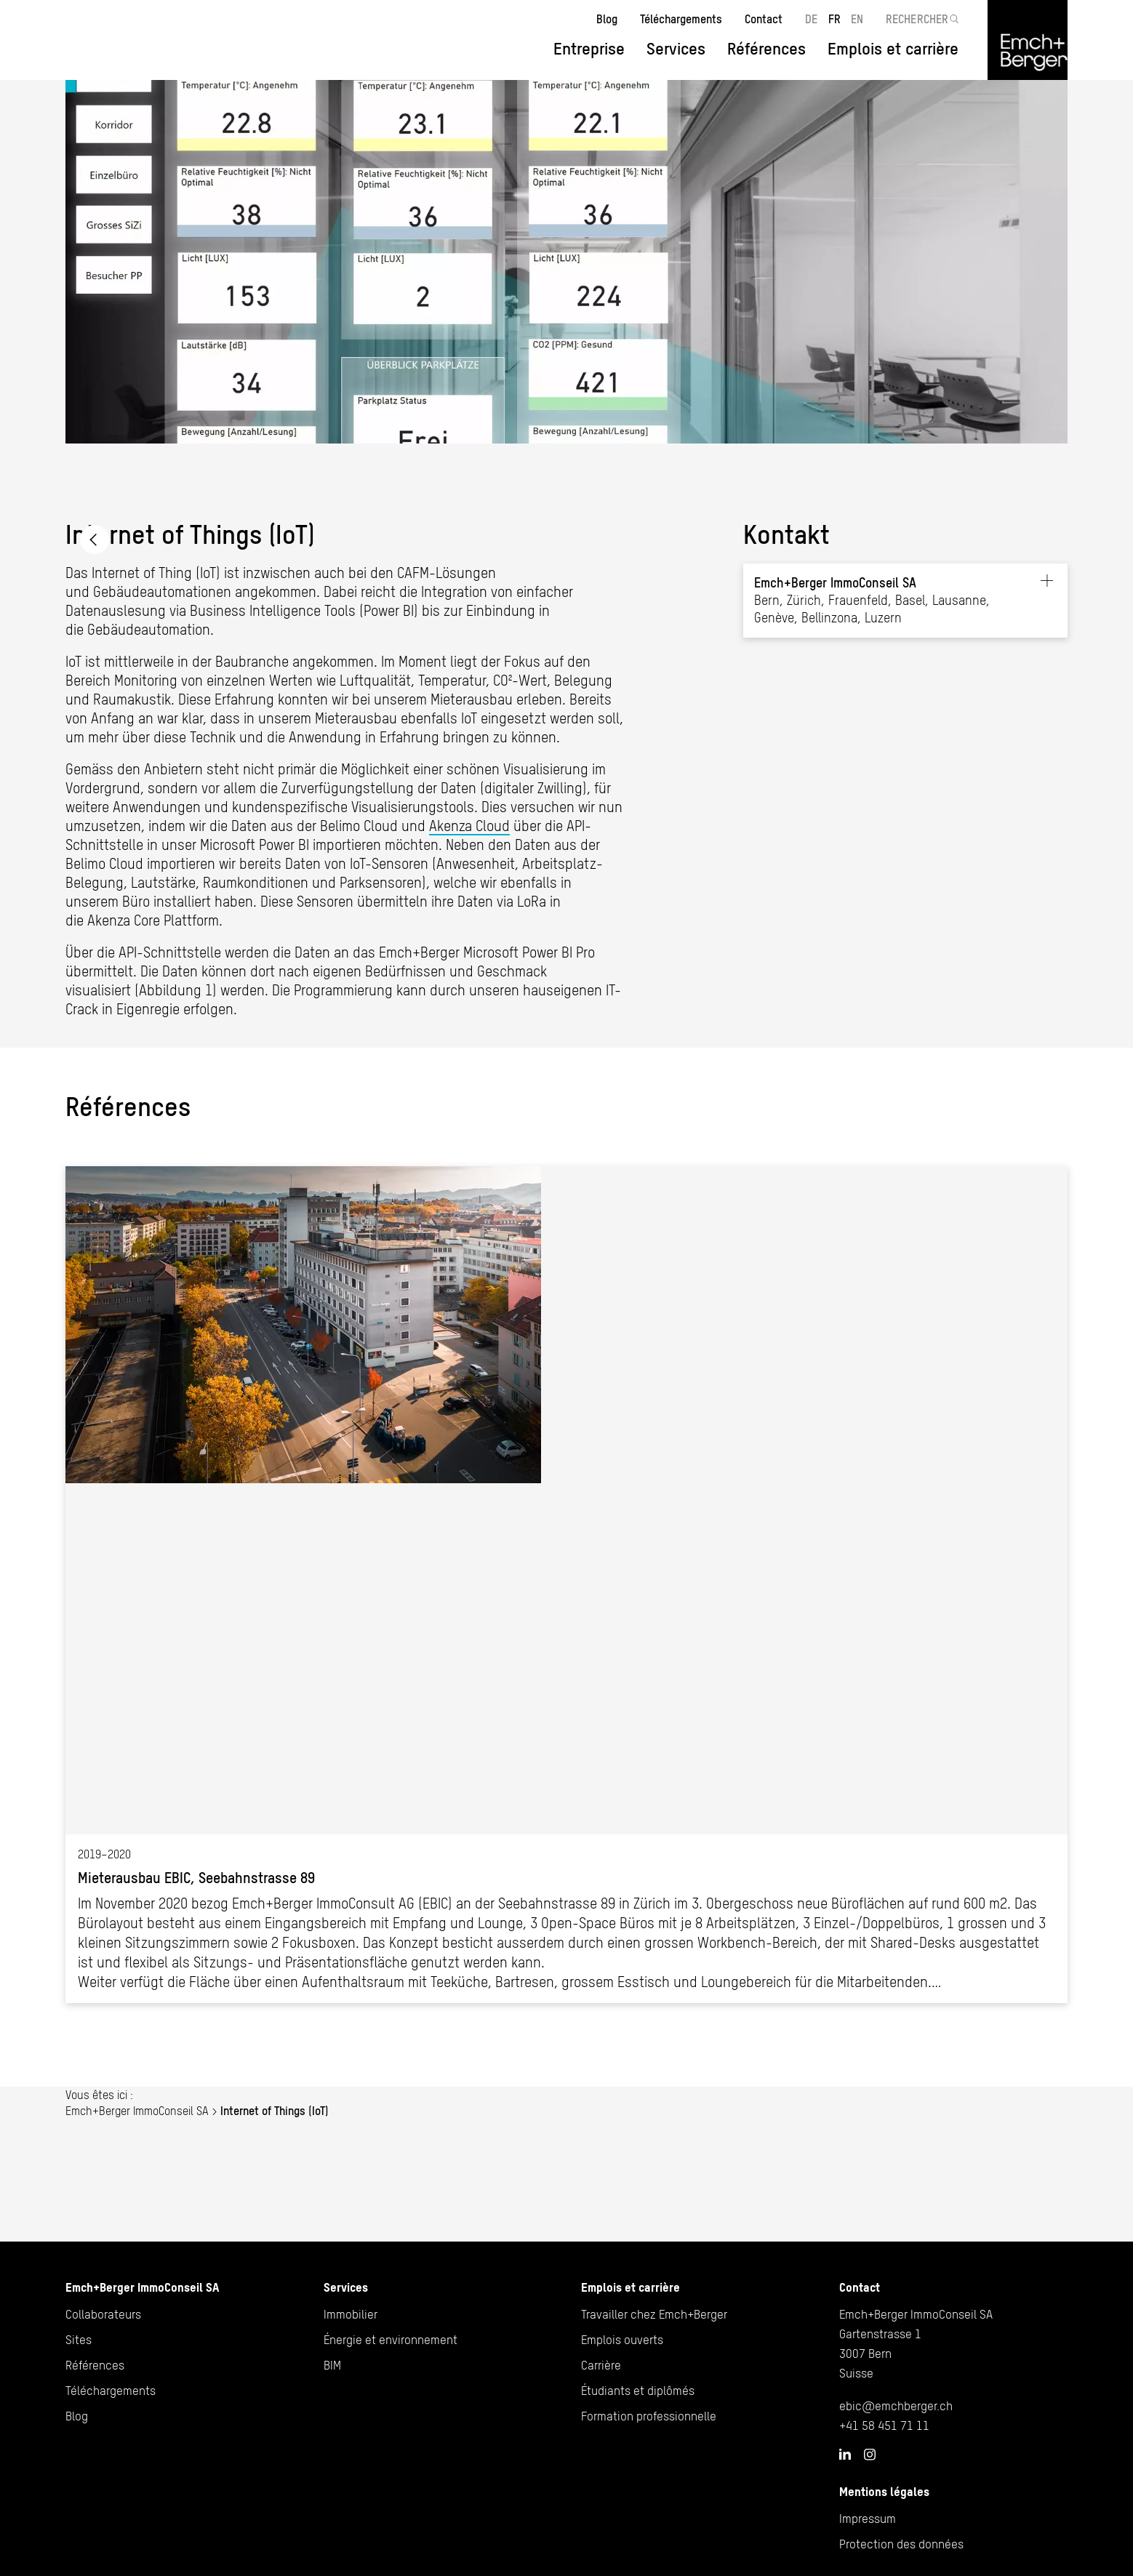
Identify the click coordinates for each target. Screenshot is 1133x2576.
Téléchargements (681, 18)
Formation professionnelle (648, 2416)
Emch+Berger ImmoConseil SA (94, 539)
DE (811, 18)
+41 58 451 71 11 (884, 2425)
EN (857, 18)
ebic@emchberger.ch (896, 2406)
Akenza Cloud (469, 825)
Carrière (601, 2365)
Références (766, 48)
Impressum (867, 2518)
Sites (78, 2339)
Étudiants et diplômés (637, 2390)
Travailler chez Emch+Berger (654, 2314)
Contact (763, 18)
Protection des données (901, 2544)
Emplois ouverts (622, 2339)
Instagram (870, 2454)
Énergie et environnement (390, 2339)
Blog (606, 18)
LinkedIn (845, 2454)
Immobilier (350, 2314)
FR (834, 18)
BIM (332, 2365)
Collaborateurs (103, 2314)
